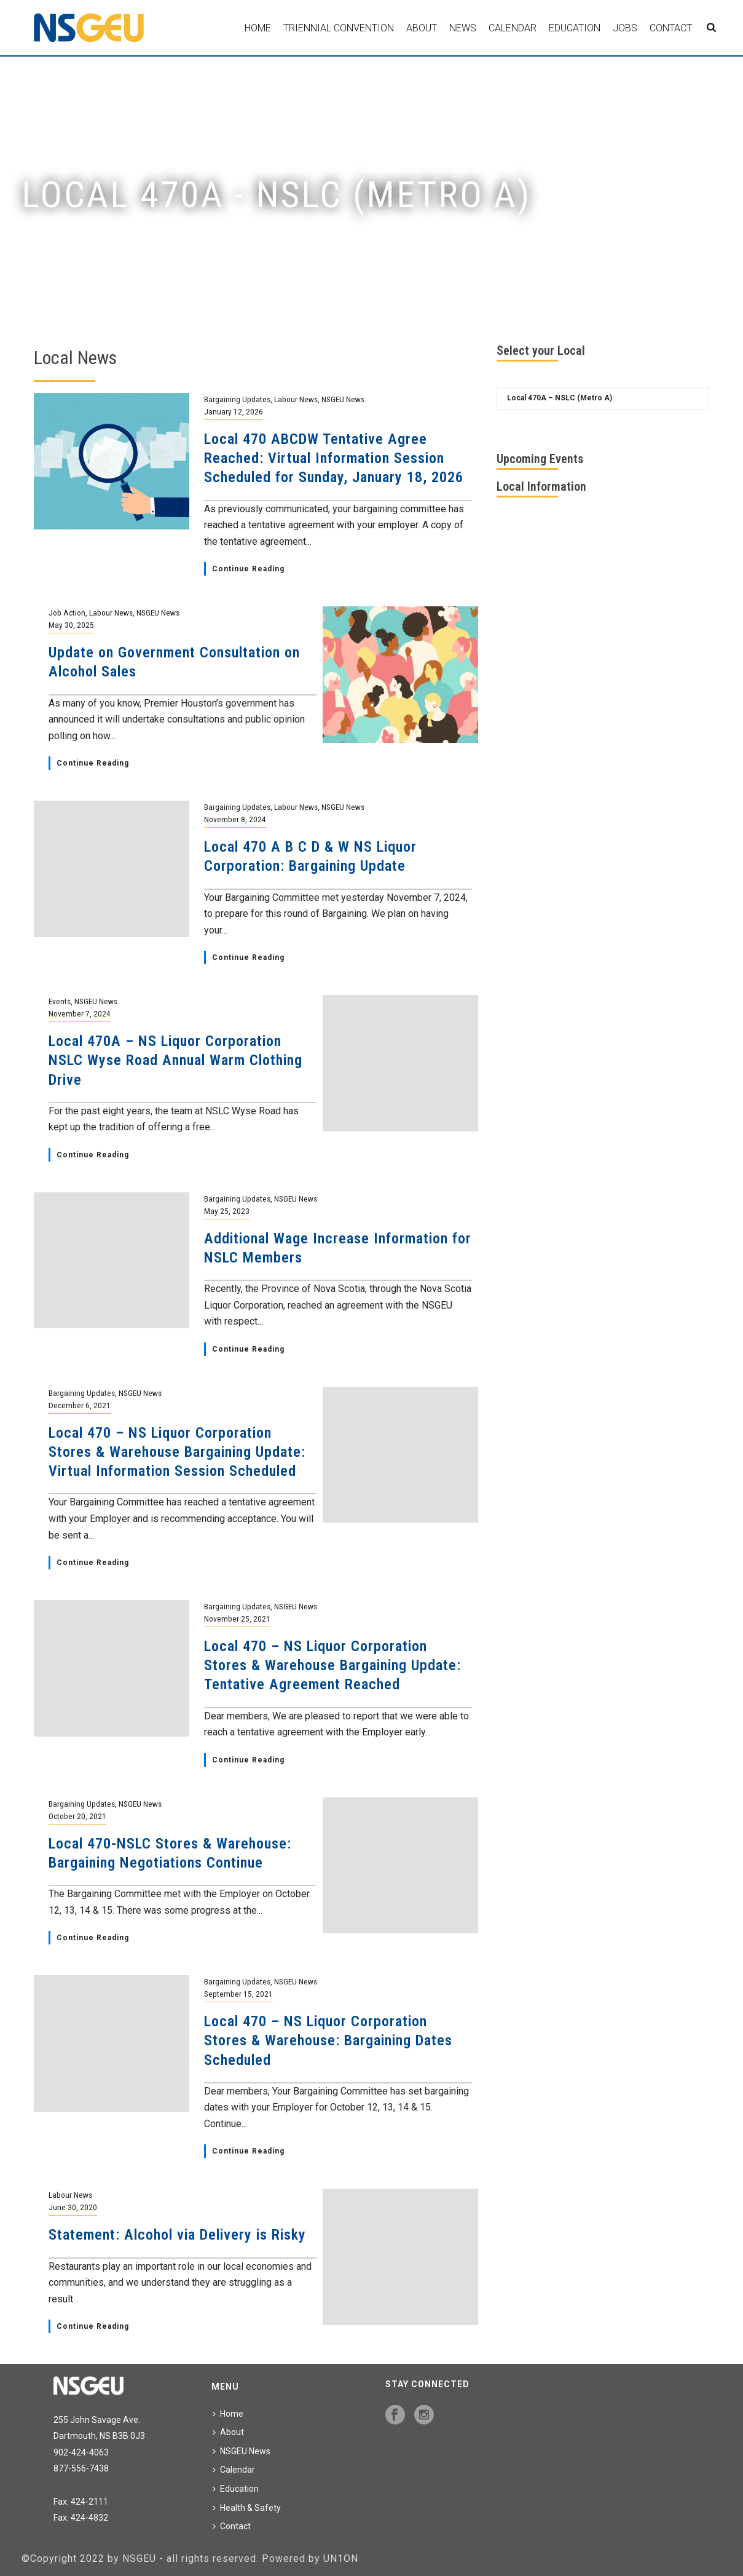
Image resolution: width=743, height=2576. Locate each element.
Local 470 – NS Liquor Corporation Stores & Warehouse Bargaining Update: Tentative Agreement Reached (332, 1665)
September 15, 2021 (238, 1994)
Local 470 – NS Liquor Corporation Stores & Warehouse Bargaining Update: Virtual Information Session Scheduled (177, 1452)
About (421, 28)
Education (574, 28)
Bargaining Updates (237, 399)
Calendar (513, 28)
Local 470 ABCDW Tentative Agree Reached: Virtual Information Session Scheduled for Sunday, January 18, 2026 (333, 458)
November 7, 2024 (80, 1013)
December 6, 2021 (80, 1405)
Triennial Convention (338, 28)
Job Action (67, 612)
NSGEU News (342, 399)
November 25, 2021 (237, 1618)
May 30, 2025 (71, 625)
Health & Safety (247, 2508)
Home (258, 28)
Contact (671, 28)
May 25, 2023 (227, 1211)
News (462, 28)
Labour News (296, 399)
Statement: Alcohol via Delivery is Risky (177, 2234)
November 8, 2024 (235, 819)
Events (60, 1001)
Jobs (625, 28)
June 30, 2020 (73, 2207)
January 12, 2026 (233, 411)
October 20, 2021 (77, 1816)
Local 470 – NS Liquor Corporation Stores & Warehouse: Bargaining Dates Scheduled (328, 2040)
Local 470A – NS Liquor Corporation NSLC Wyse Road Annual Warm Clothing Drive (175, 1060)
